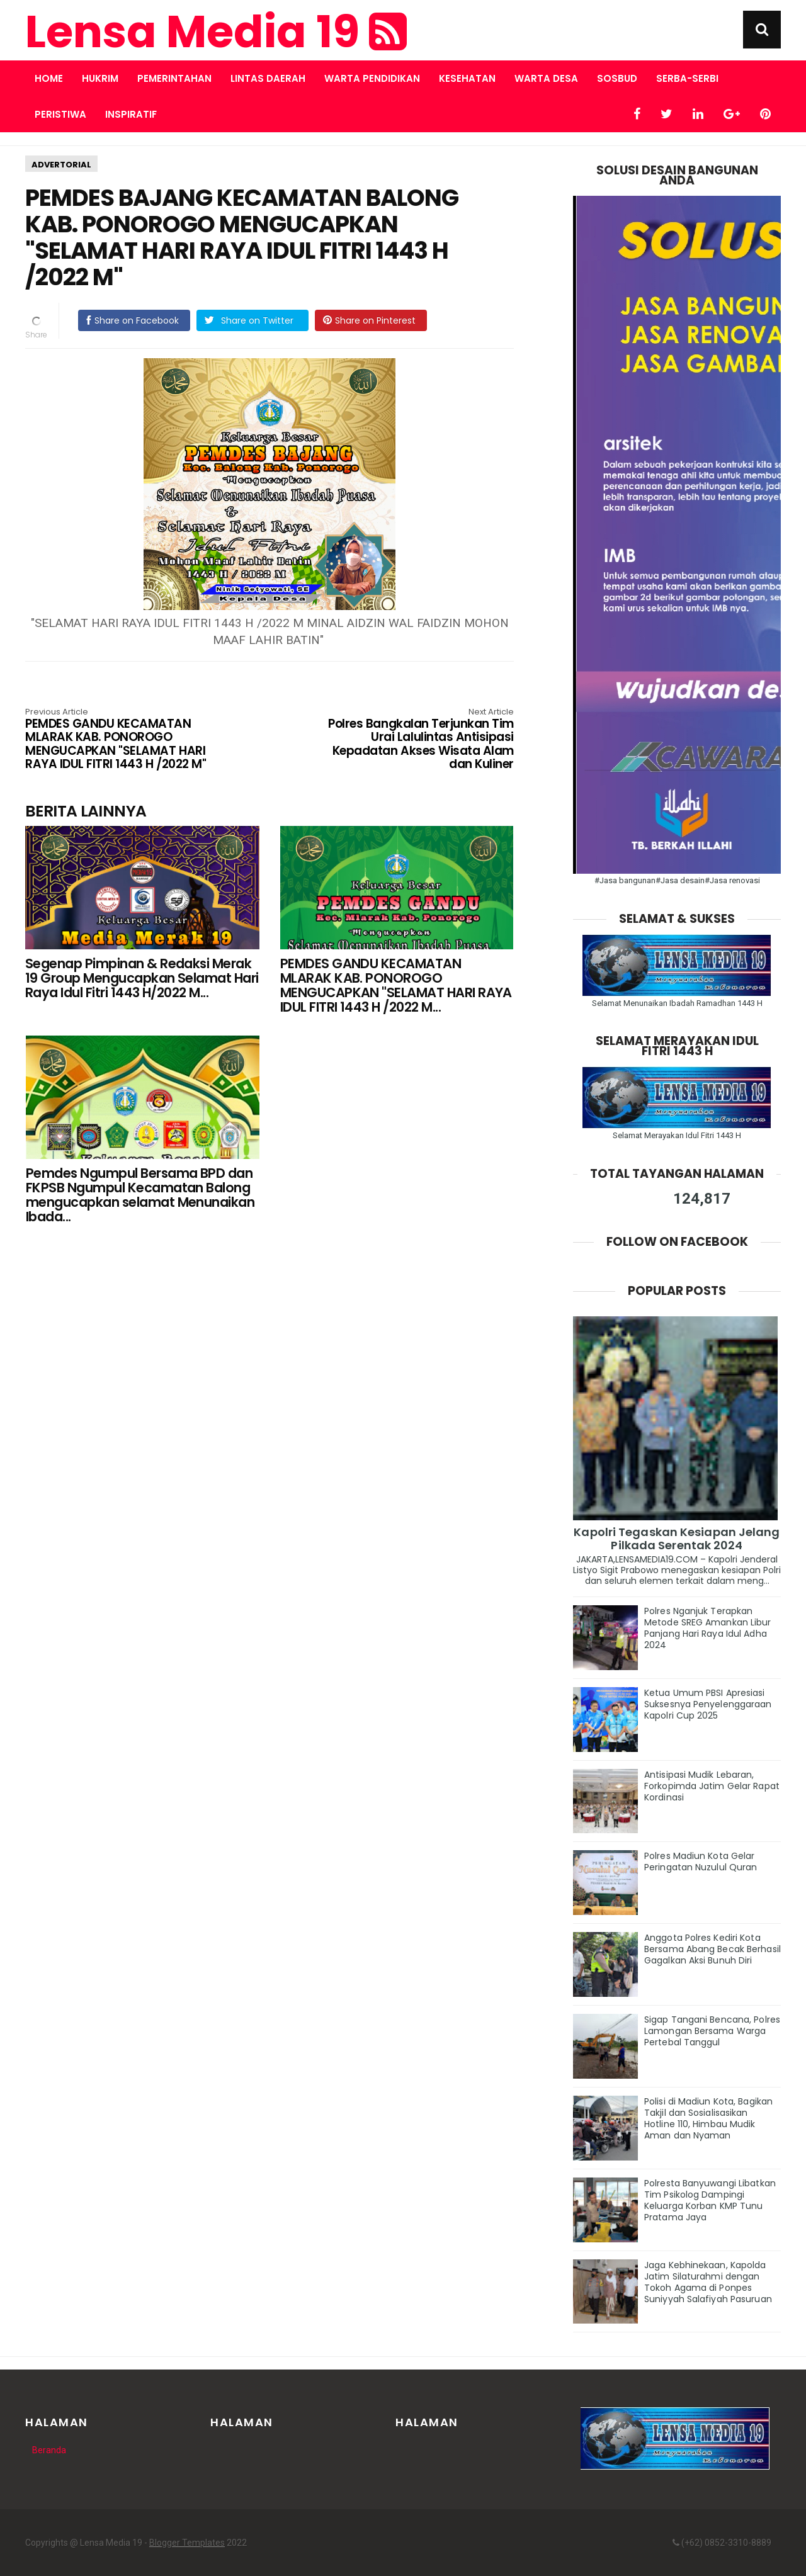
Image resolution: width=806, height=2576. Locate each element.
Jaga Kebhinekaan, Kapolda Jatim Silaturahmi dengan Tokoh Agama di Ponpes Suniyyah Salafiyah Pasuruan (708, 2282)
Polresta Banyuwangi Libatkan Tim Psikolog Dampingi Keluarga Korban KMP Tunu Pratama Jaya (710, 2200)
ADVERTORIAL (61, 165)
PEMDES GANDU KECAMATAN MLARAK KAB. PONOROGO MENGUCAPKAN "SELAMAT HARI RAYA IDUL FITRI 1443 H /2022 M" (122, 739)
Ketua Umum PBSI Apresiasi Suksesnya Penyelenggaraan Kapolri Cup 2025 (708, 1704)
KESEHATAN (467, 78)
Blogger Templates (187, 2543)
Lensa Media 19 (216, 32)
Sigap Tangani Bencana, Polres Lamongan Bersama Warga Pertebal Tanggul (712, 2030)
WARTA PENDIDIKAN (372, 78)
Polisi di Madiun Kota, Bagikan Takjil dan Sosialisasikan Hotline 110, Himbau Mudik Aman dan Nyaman (708, 2118)
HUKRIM (100, 78)
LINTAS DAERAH (267, 78)
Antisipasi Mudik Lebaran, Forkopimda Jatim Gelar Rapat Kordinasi (712, 1786)
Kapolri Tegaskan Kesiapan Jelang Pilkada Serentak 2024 (677, 1538)
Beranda (49, 2450)
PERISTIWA (60, 114)
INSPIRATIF (131, 114)
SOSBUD (617, 78)
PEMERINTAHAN (174, 78)
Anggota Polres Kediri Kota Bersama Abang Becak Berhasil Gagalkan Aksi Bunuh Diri (712, 1949)
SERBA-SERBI (687, 78)
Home (49, 78)
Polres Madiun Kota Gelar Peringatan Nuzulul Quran (700, 1861)
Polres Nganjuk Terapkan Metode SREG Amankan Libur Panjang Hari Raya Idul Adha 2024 (707, 1628)
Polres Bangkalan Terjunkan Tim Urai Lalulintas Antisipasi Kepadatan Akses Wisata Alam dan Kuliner (416, 739)
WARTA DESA (546, 78)
